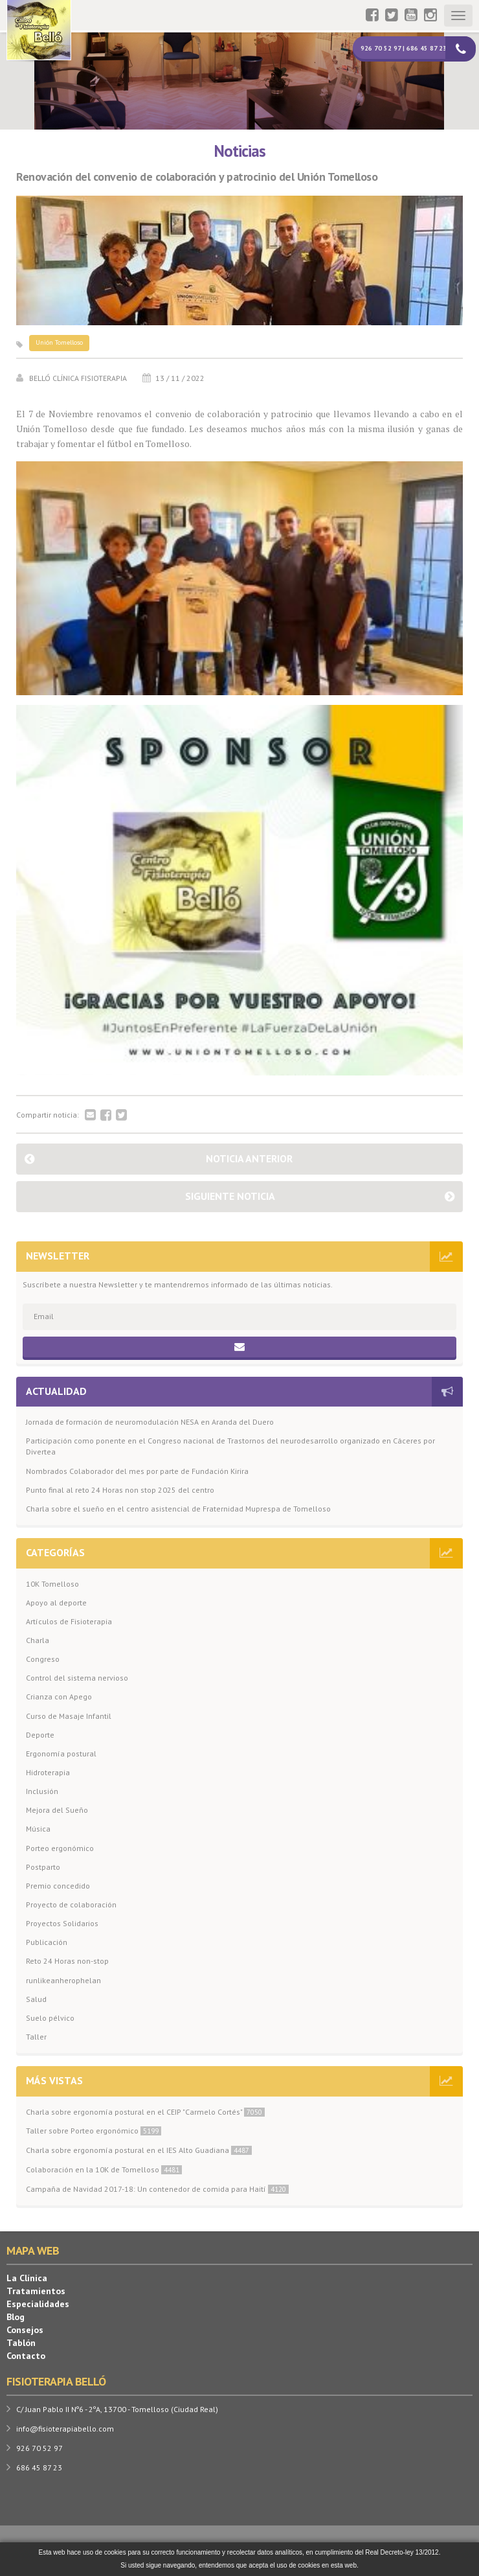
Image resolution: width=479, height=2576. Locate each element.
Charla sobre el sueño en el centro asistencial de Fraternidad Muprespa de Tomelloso (178, 1508)
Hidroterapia (48, 1772)
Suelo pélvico (50, 2018)
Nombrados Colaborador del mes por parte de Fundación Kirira (137, 1471)
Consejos (24, 2330)
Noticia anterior (249, 1158)
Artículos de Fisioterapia (69, 1621)
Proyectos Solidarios (62, 1923)
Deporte (40, 1735)
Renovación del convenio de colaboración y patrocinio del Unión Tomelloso (196, 176)
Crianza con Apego (59, 1696)
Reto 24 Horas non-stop (67, 1961)
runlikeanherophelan (63, 1980)
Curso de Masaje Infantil (68, 1716)
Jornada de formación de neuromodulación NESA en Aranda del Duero (150, 1422)
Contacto (25, 2356)
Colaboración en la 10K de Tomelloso (104, 2169)
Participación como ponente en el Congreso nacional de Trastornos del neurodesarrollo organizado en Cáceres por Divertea (230, 1446)
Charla (37, 1640)
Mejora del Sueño (57, 1810)
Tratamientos (35, 2291)
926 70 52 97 (39, 2448)
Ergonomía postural (61, 1753)
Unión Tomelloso (59, 342)
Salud (36, 1999)
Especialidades (37, 2304)
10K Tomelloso (52, 1584)
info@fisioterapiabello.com (65, 2428)
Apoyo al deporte (56, 1602)
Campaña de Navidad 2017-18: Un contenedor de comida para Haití (157, 2189)
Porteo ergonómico (60, 1848)
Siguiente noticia (230, 1196)
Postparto (43, 1867)
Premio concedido (58, 1886)
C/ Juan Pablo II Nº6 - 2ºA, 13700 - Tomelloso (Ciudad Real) (117, 2409)
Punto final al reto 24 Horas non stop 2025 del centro (120, 1490)
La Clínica (26, 2278)
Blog (15, 2317)
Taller (36, 2036)
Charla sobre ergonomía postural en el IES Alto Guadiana (139, 2150)
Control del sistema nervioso (77, 1678)
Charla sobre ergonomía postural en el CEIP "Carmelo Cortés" (145, 2112)
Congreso (43, 1659)
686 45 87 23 (39, 2467)
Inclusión (42, 1791)
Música (38, 1829)
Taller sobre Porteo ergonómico (93, 2130)
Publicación (46, 1942)
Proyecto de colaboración (71, 1904)
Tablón (21, 2343)
